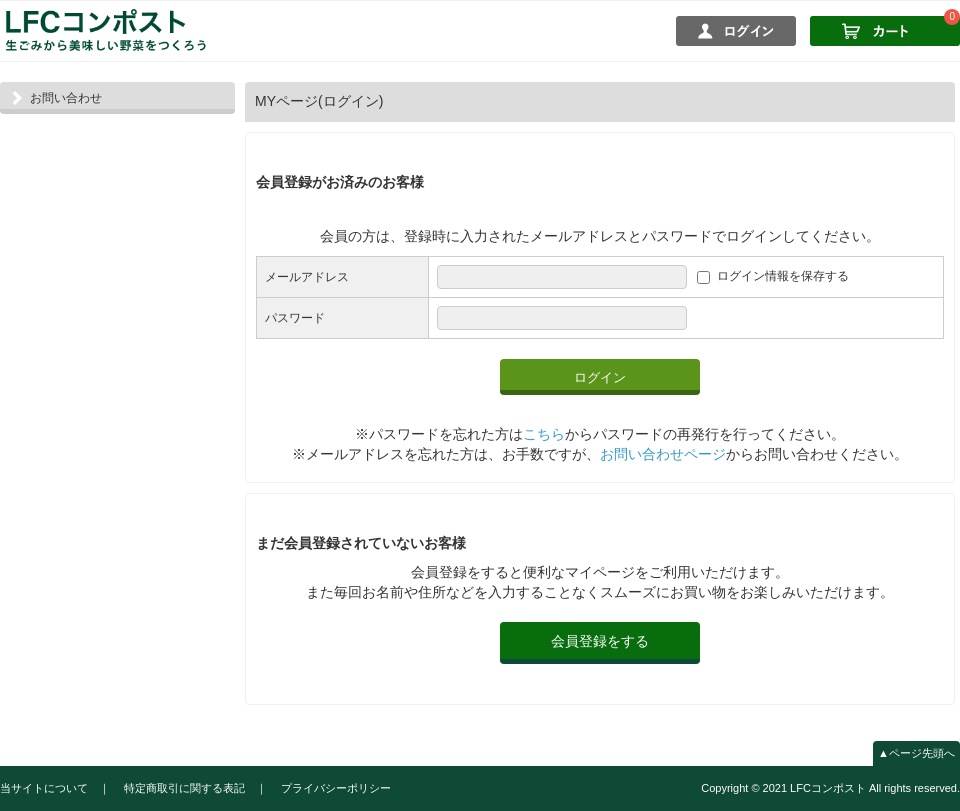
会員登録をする (600, 641)
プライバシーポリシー (336, 788)
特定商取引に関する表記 (184, 788)
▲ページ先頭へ (916, 753)
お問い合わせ (66, 98)
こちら (544, 434)
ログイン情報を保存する (783, 277)
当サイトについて (44, 788)
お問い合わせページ (663, 454)
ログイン (600, 377)
